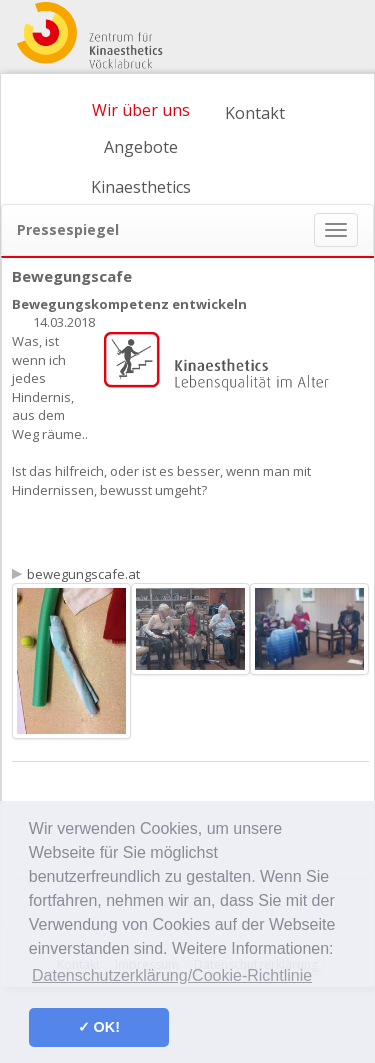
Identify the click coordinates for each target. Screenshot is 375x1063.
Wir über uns (141, 110)
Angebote (141, 147)
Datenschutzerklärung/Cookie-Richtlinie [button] (172, 975)
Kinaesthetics (141, 187)
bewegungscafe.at (83, 574)
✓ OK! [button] (99, 1027)
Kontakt (255, 113)
